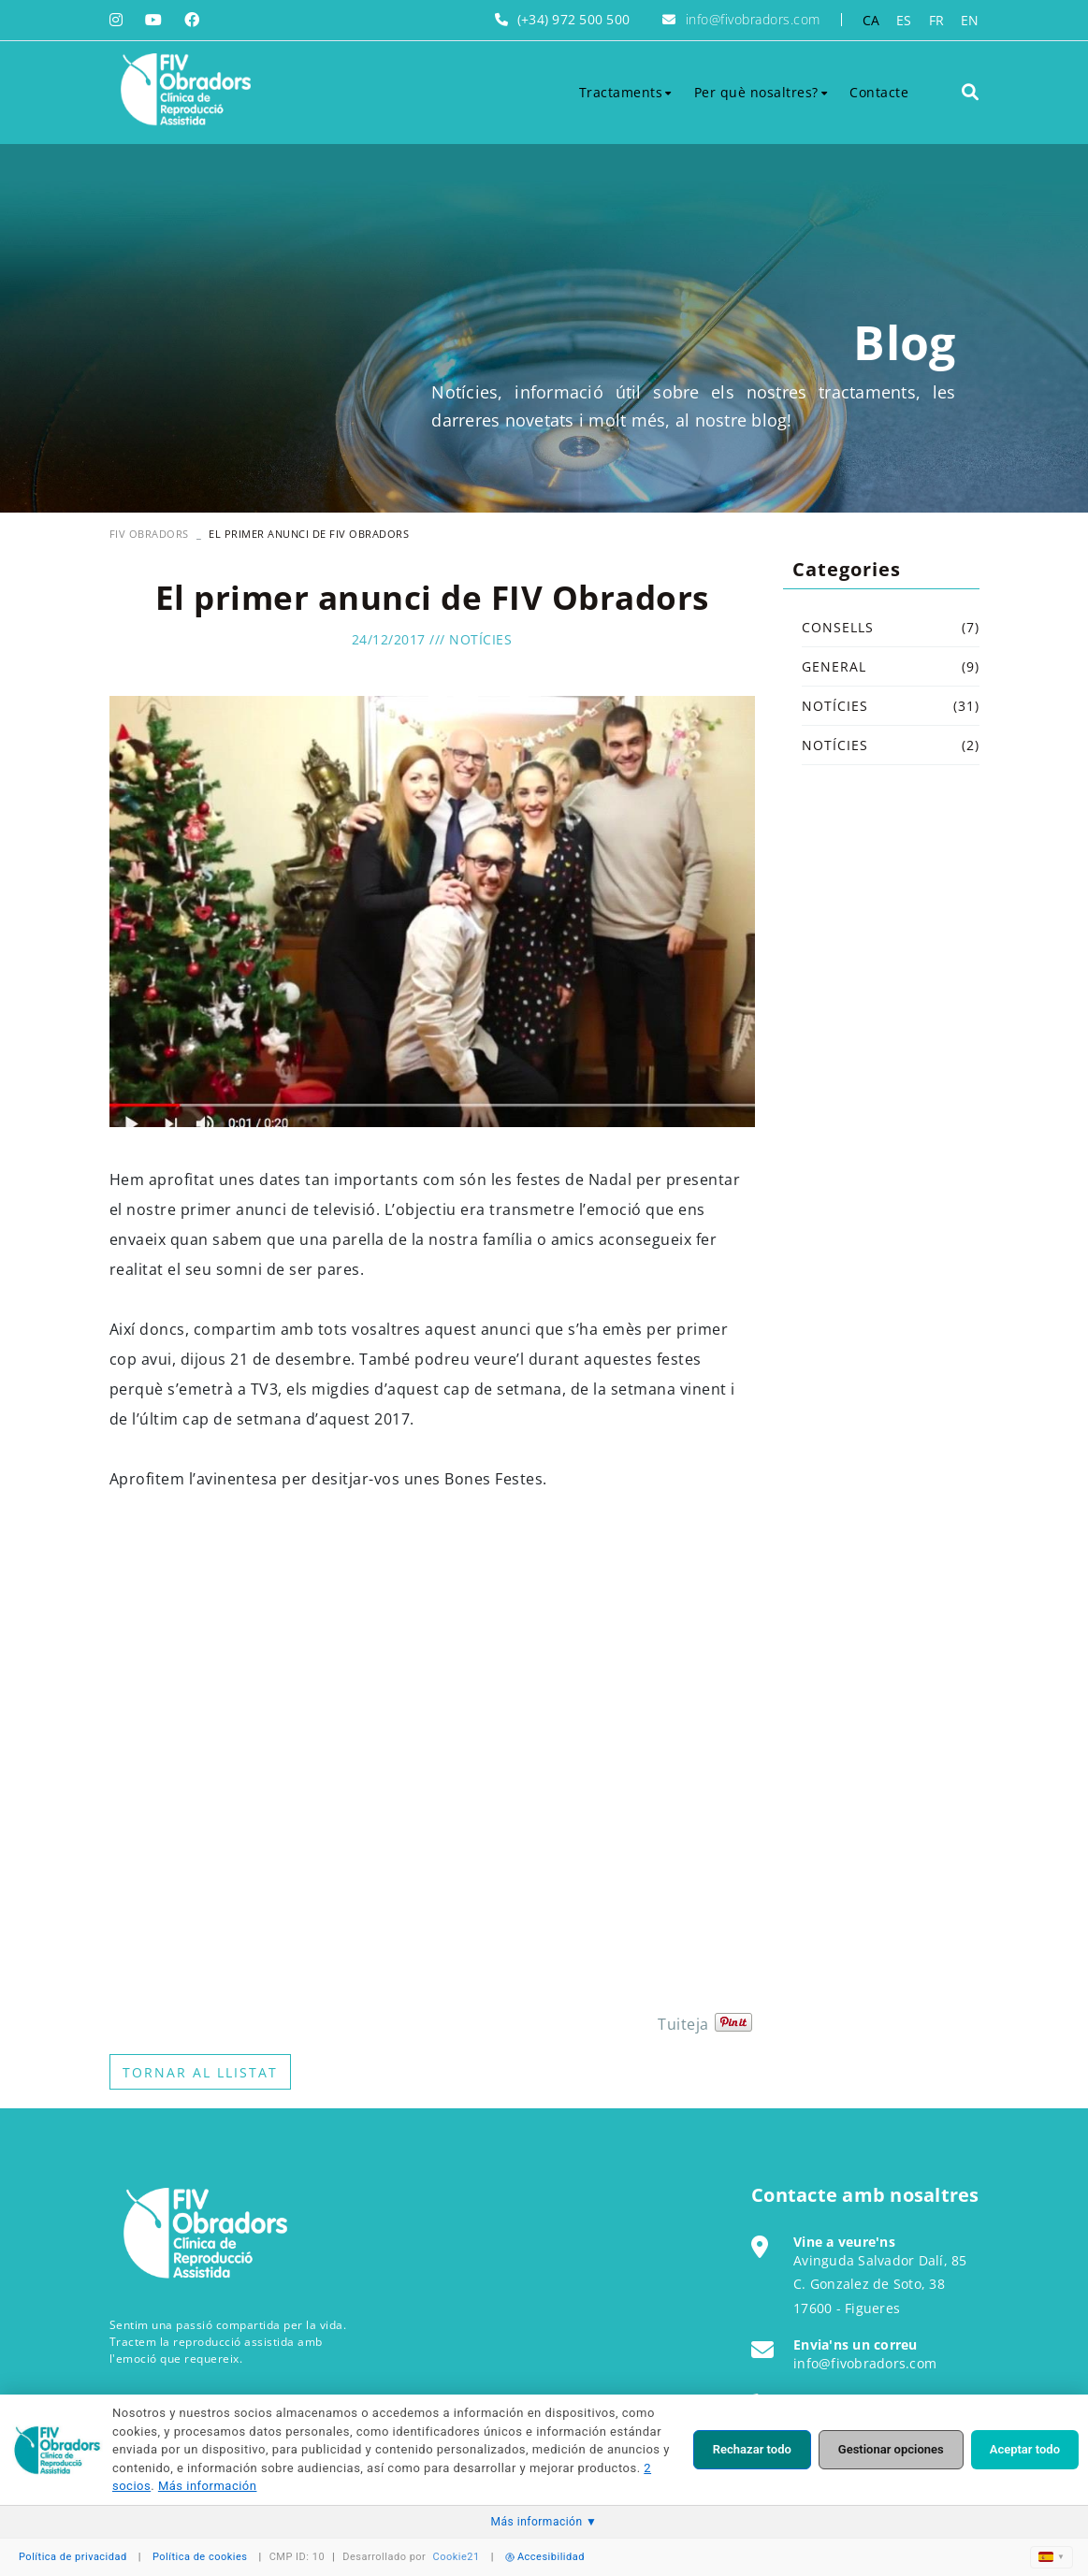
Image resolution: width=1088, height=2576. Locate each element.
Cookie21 (456, 2557)
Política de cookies (200, 2557)
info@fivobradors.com (753, 19)
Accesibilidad (545, 2557)
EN (970, 20)
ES (904, 20)
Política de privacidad (73, 2557)
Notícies (480, 639)
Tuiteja (683, 2024)
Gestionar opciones (891, 2449)
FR (937, 20)
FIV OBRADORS (149, 534)
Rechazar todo (752, 2449)
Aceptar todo (1025, 2449)
